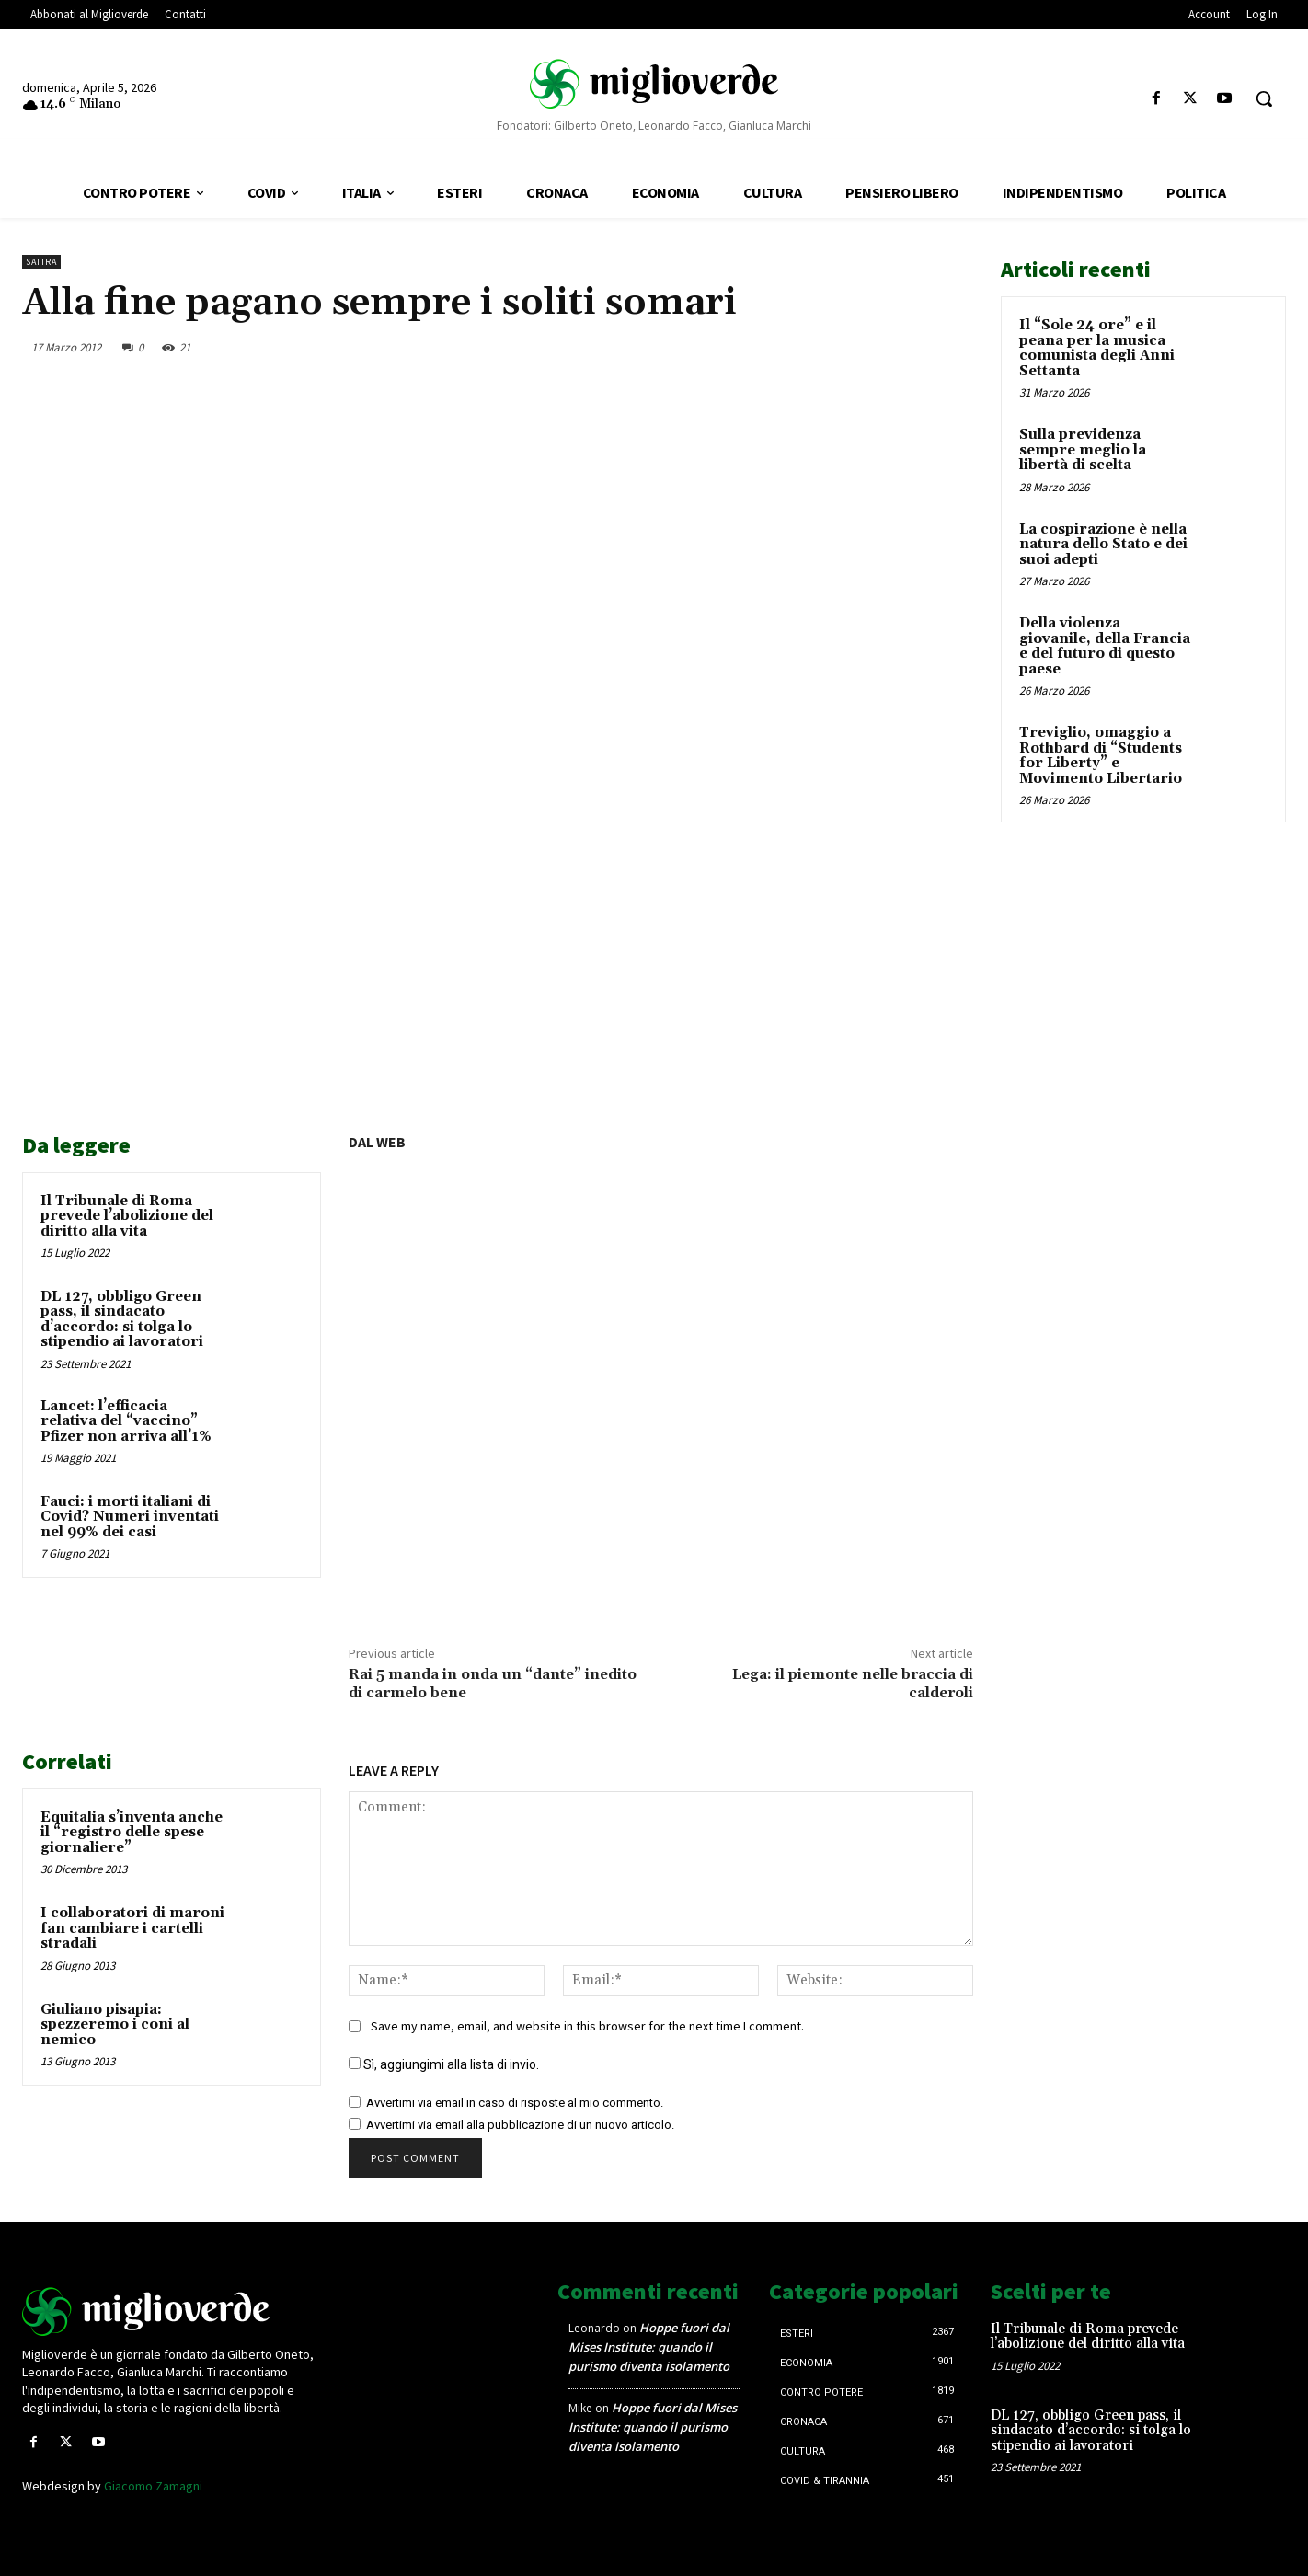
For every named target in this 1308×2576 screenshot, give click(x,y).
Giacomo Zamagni (153, 2486)
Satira (41, 262)
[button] (1264, 98)
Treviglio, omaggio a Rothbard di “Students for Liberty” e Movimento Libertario (1100, 756)
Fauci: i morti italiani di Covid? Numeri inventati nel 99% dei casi (129, 1517)
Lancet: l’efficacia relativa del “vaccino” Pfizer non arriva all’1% (126, 1421)
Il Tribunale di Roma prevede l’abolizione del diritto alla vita (126, 1216)
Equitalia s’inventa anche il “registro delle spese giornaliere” (131, 1833)
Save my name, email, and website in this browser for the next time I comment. (587, 2026)
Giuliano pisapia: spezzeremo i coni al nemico (114, 2025)
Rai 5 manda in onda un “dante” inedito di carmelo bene (493, 1683)
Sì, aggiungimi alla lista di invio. (444, 2064)
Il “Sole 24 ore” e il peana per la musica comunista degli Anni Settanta (1097, 348)
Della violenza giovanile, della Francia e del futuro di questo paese (1104, 646)
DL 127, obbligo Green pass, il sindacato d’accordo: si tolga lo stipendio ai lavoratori (121, 1319)
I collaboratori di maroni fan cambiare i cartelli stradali (132, 1928)
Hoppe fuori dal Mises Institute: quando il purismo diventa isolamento (648, 2347)
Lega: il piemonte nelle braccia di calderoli (852, 1683)
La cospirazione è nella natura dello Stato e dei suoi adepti (1103, 545)
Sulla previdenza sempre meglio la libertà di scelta (1082, 450)
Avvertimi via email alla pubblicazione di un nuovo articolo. (520, 2125)
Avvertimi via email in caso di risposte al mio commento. (514, 2103)
